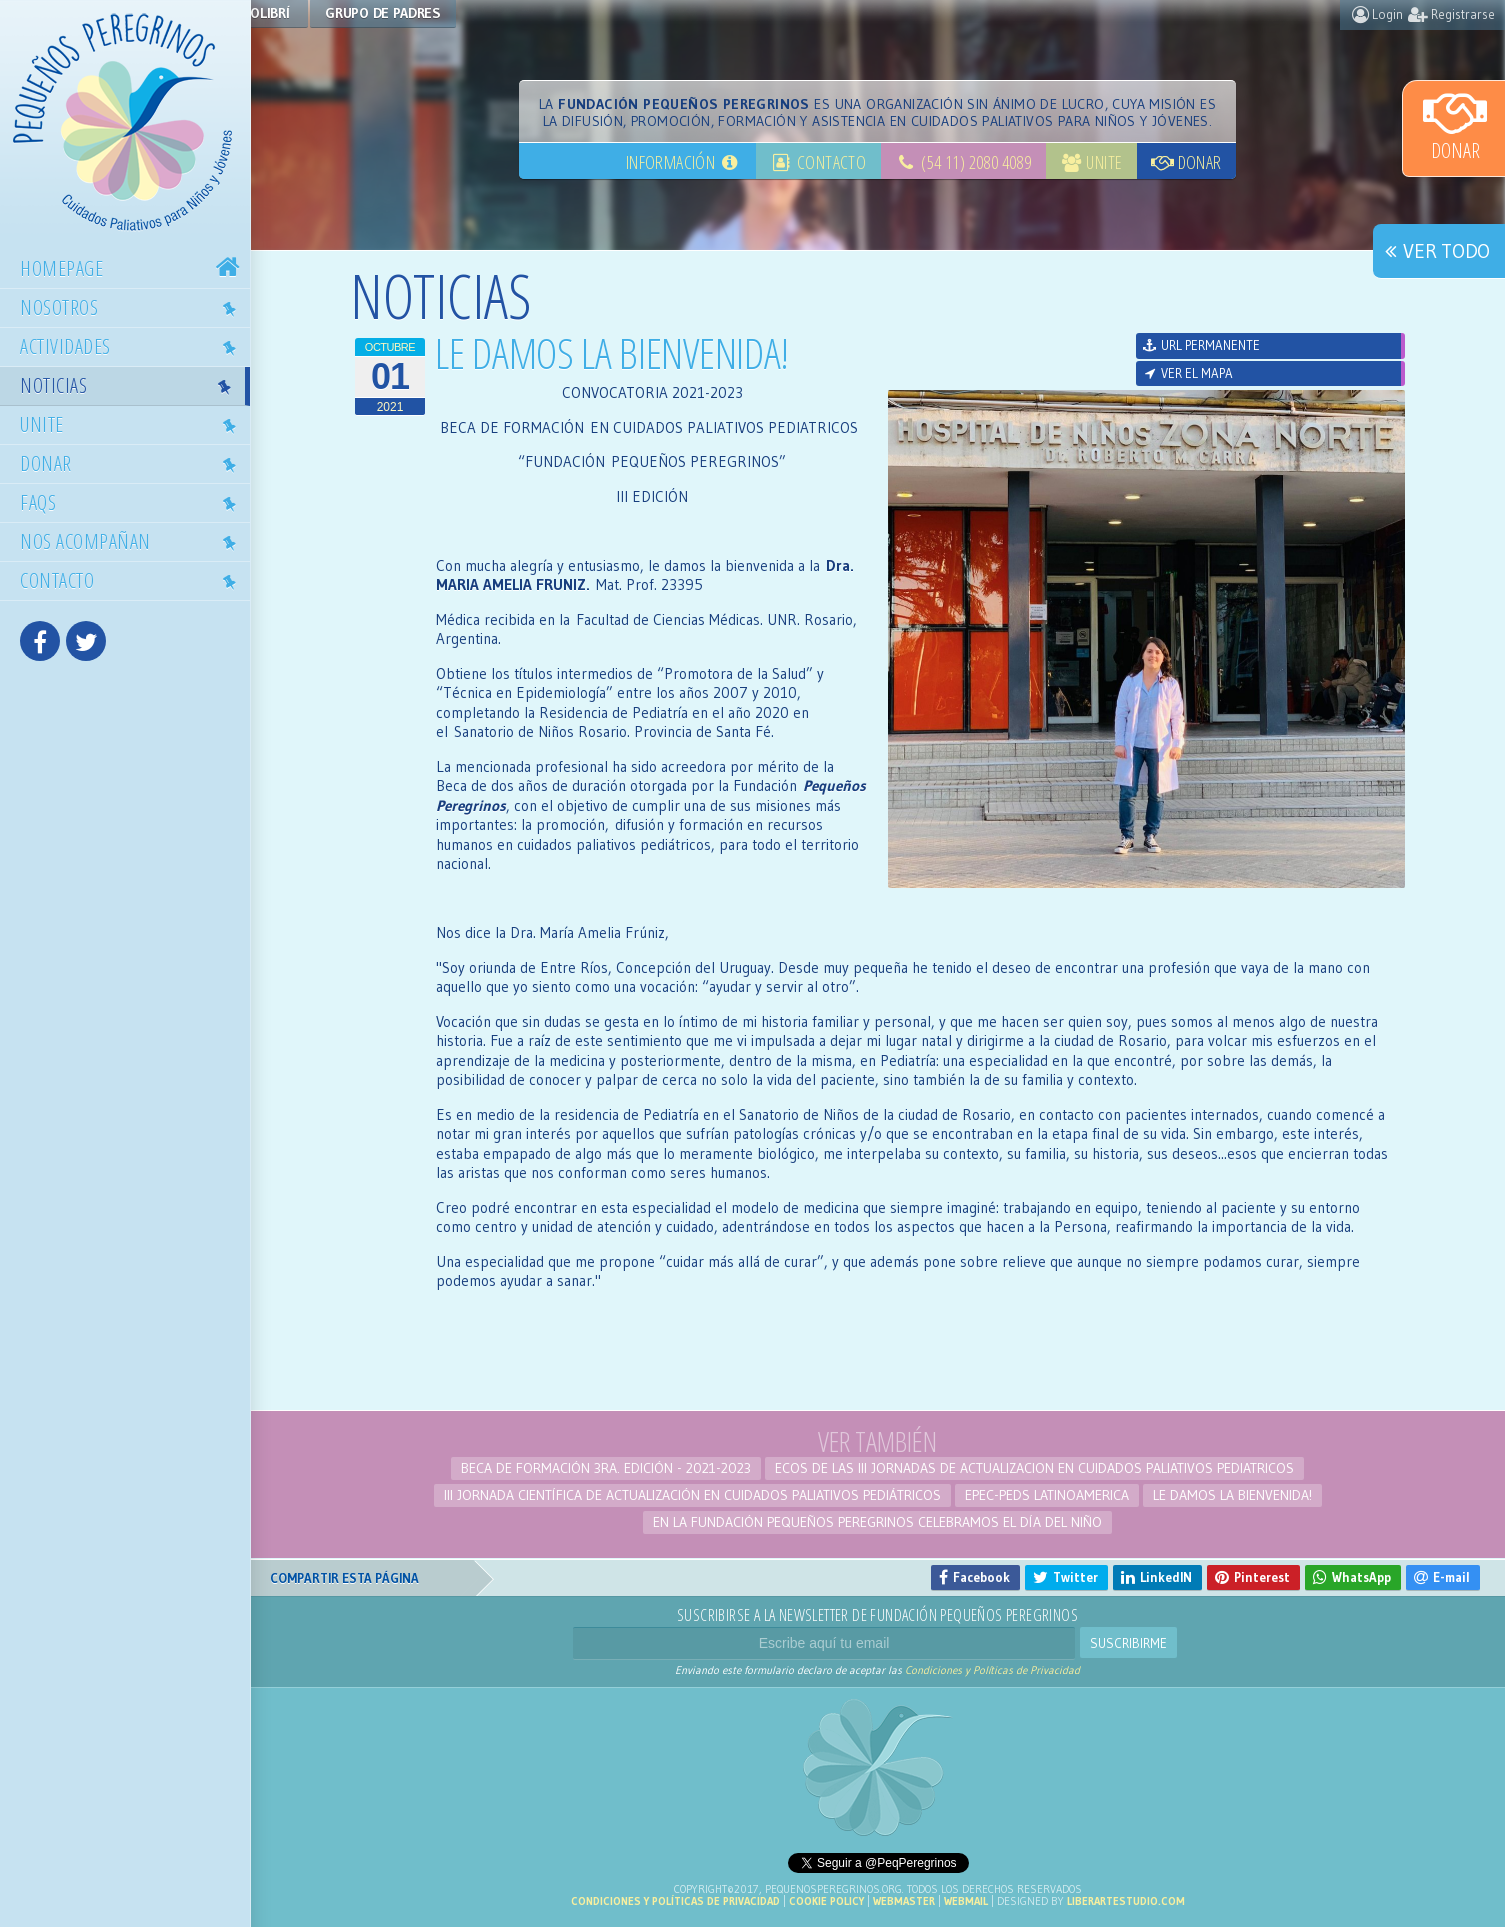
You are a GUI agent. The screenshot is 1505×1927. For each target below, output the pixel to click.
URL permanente (1200, 345)
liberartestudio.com (1126, 1901)
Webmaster (904, 1901)
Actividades (133, 346)
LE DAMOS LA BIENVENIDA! (1232, 1495)
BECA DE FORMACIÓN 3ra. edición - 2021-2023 (606, 1468)
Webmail (966, 1901)
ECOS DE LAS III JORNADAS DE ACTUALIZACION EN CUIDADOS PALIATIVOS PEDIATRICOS (1034, 1468)
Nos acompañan (133, 541)
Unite (133, 424)
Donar (1455, 125)
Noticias (131, 385)
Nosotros (133, 307)
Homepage (132, 268)
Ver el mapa (1187, 373)
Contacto (133, 580)
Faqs (133, 502)
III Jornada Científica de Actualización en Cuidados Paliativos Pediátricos (692, 1495)
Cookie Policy (826, 1901)
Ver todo (1434, 251)
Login (1377, 14)
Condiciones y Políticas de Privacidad (992, 1670)
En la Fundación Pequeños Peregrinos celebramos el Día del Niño (877, 1522)
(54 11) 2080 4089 (963, 162)
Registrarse (1451, 14)
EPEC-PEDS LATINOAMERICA (1047, 1495)
